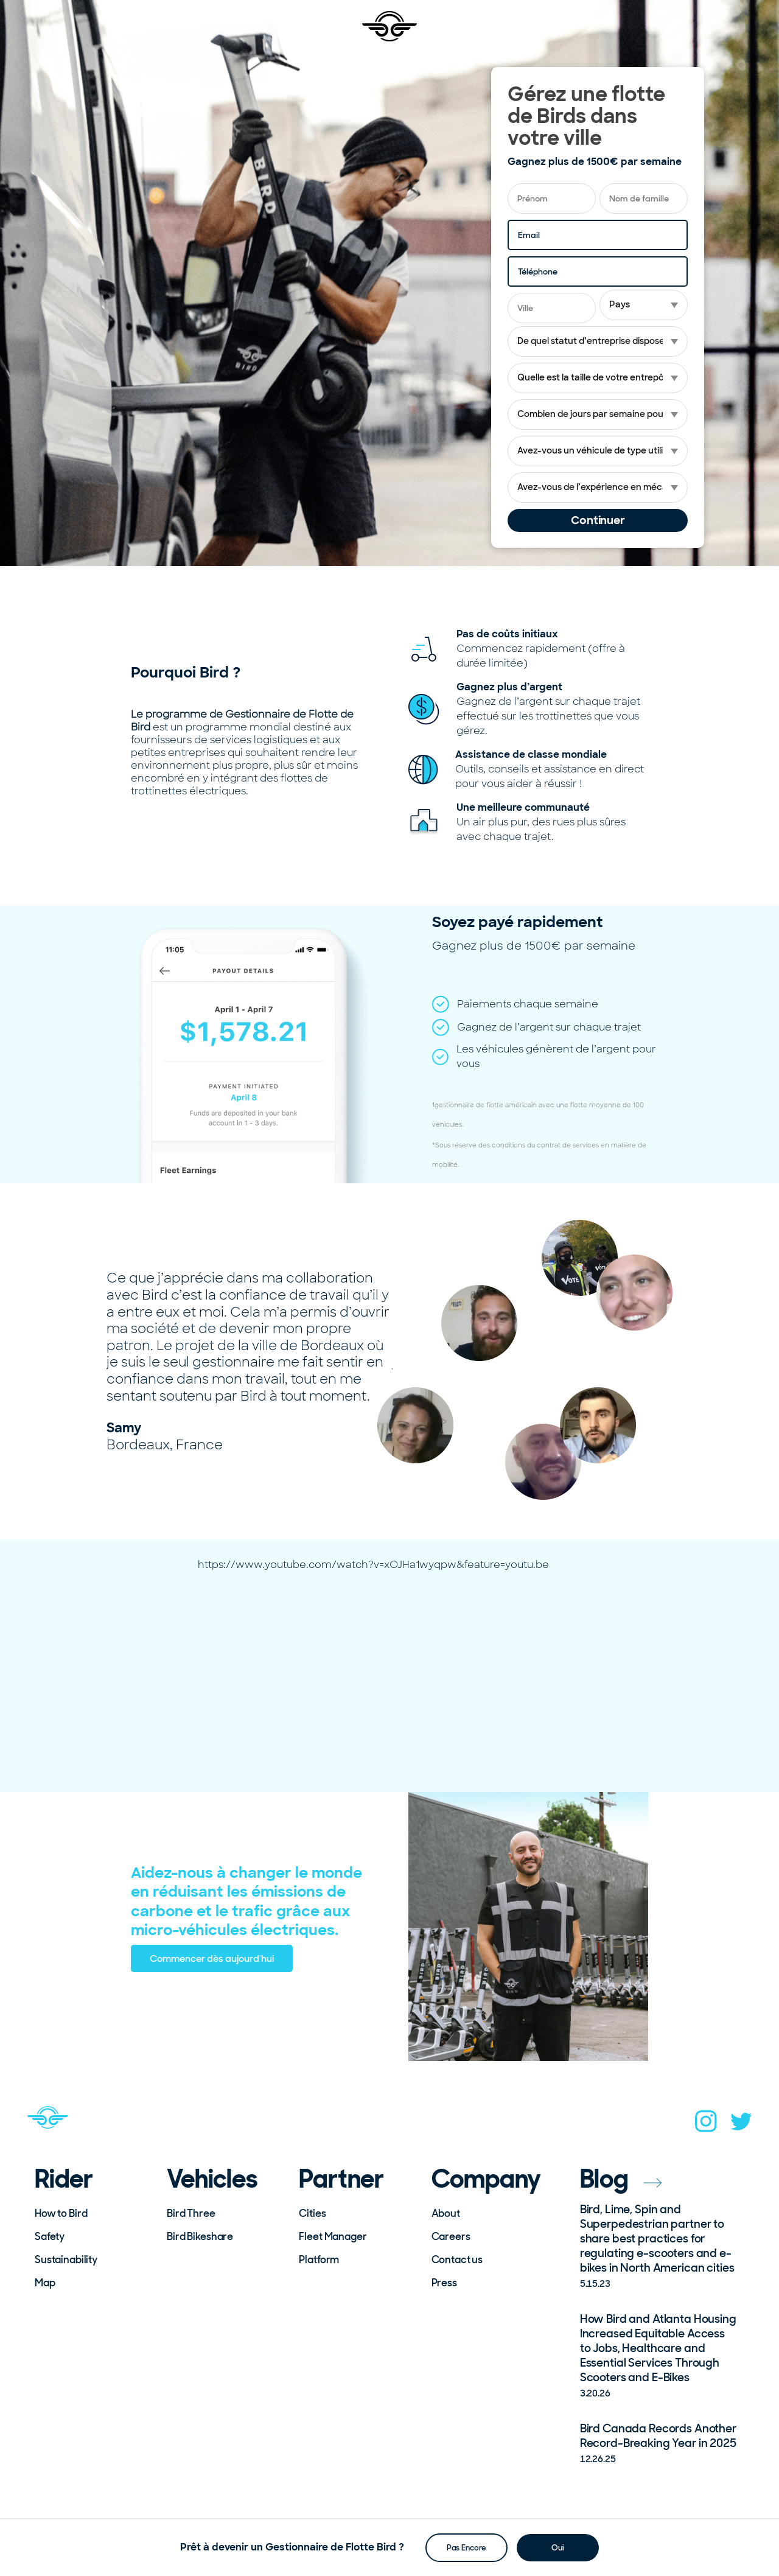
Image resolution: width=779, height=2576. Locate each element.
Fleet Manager (332, 2236)
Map (45, 2282)
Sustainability (66, 2259)
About (445, 2213)
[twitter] (741, 2125)
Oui (557, 2547)
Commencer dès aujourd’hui (212, 1958)
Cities (312, 2213)
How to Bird (61, 2213)
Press (444, 2282)
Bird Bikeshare (200, 2236)
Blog (621, 2179)
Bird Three (191, 2213)
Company (486, 2179)
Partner (341, 2179)
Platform (319, 2259)
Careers (450, 2236)
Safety (50, 2236)
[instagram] (706, 2125)
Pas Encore (466, 2547)
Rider (64, 2179)
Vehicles (212, 2179)
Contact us (457, 2259)
